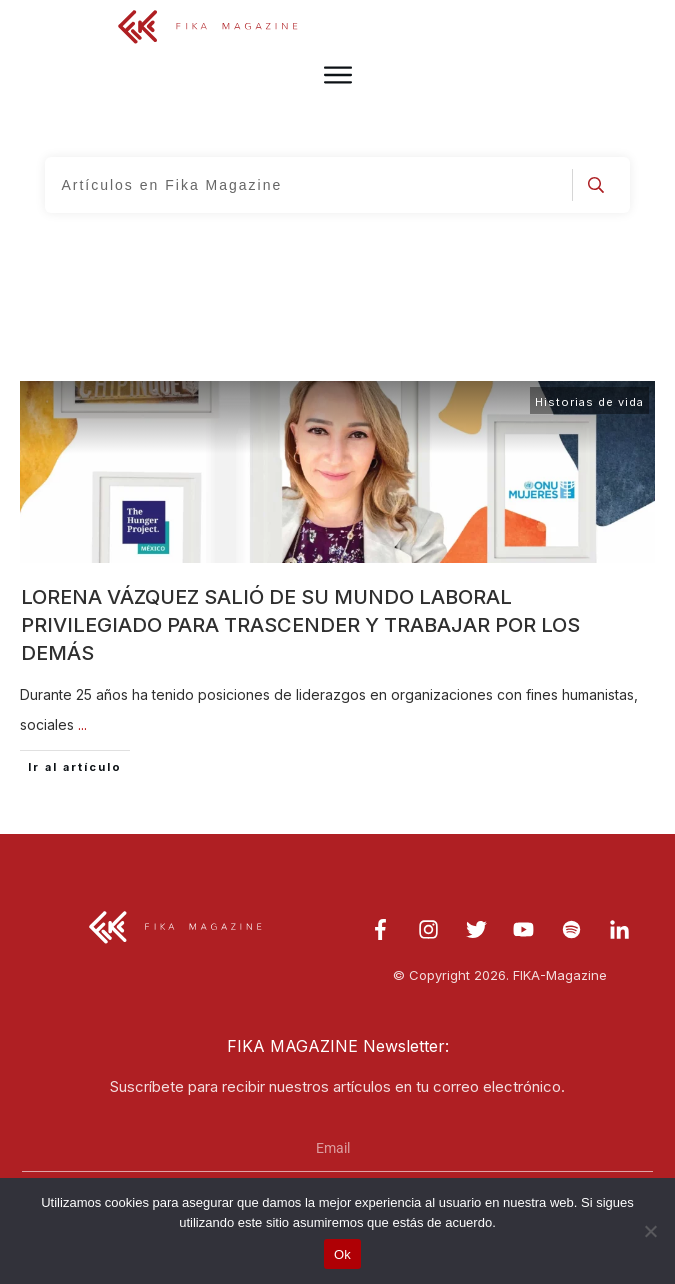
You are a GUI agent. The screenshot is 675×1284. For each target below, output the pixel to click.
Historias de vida (589, 402)
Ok (342, 1254)
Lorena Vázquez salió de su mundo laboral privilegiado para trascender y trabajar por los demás (300, 625)
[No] (650, 1231)
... (82, 724)
